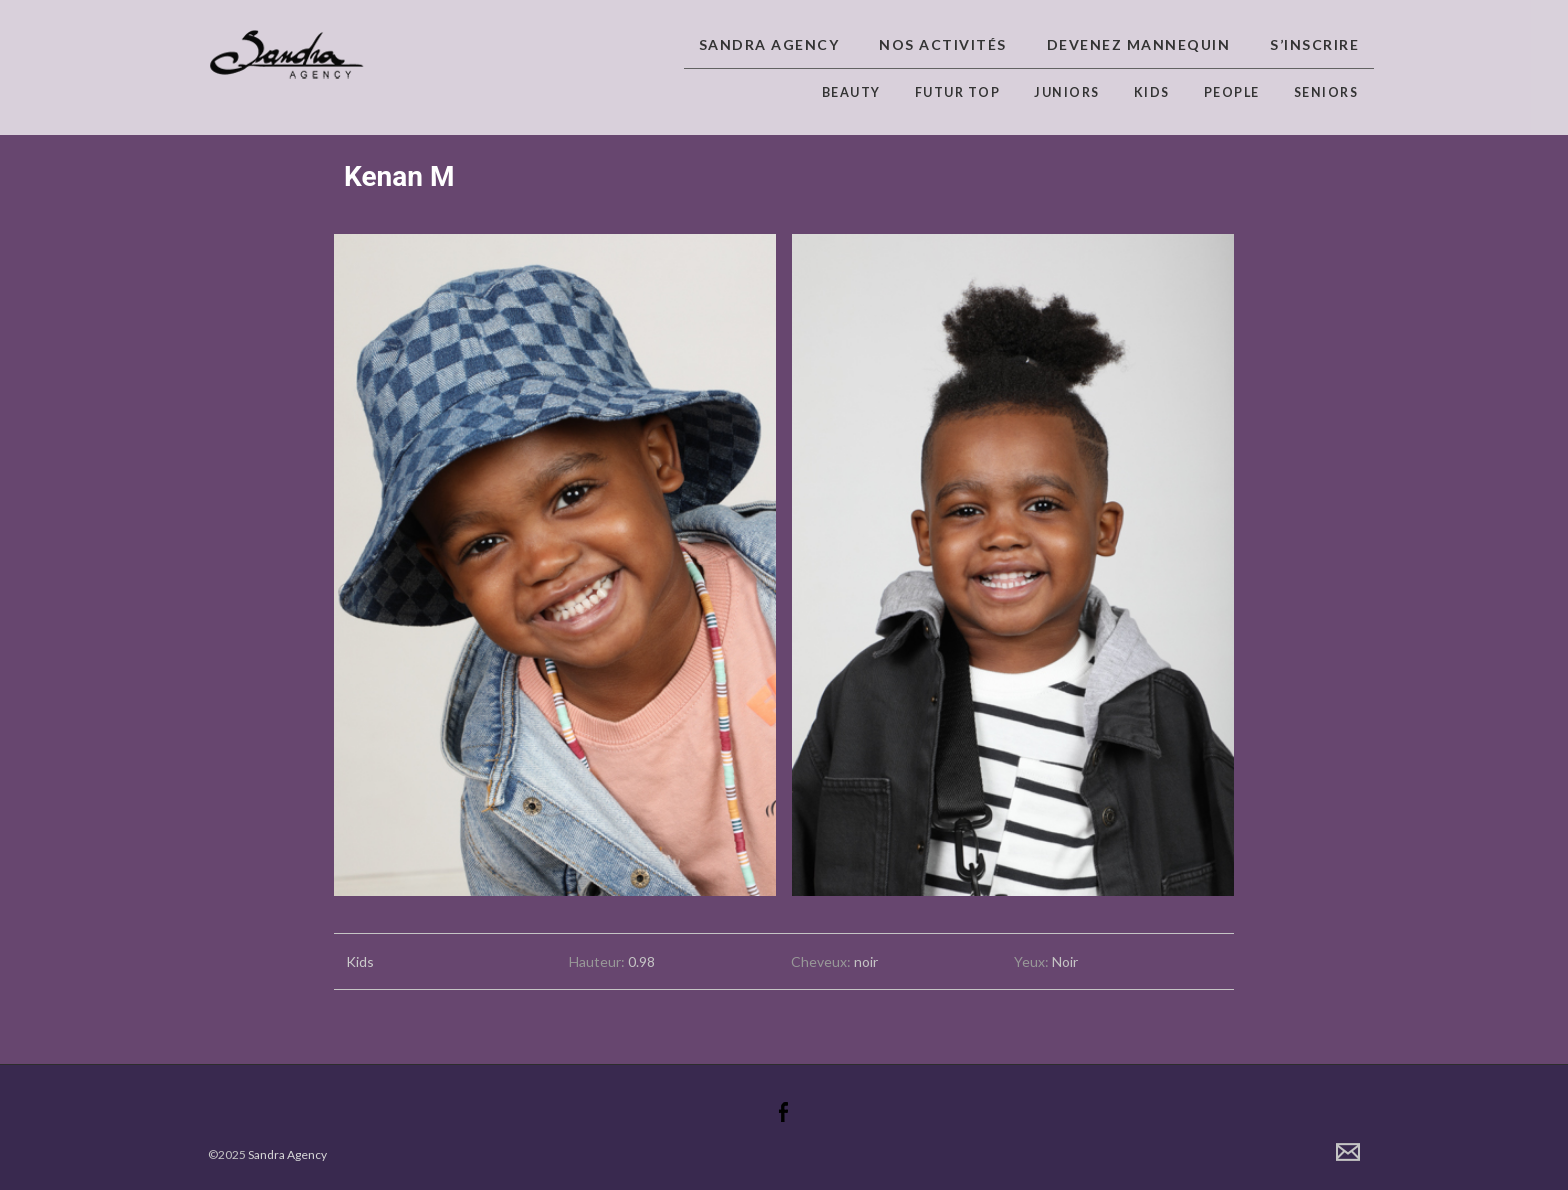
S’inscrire (1314, 44)
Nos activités (943, 44)
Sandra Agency (769, 44)
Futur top (958, 92)
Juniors (1067, 92)
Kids (1152, 92)
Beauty (851, 92)
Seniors (1326, 92)
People (1232, 92)
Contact (1348, 1152)
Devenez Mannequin (1139, 44)
